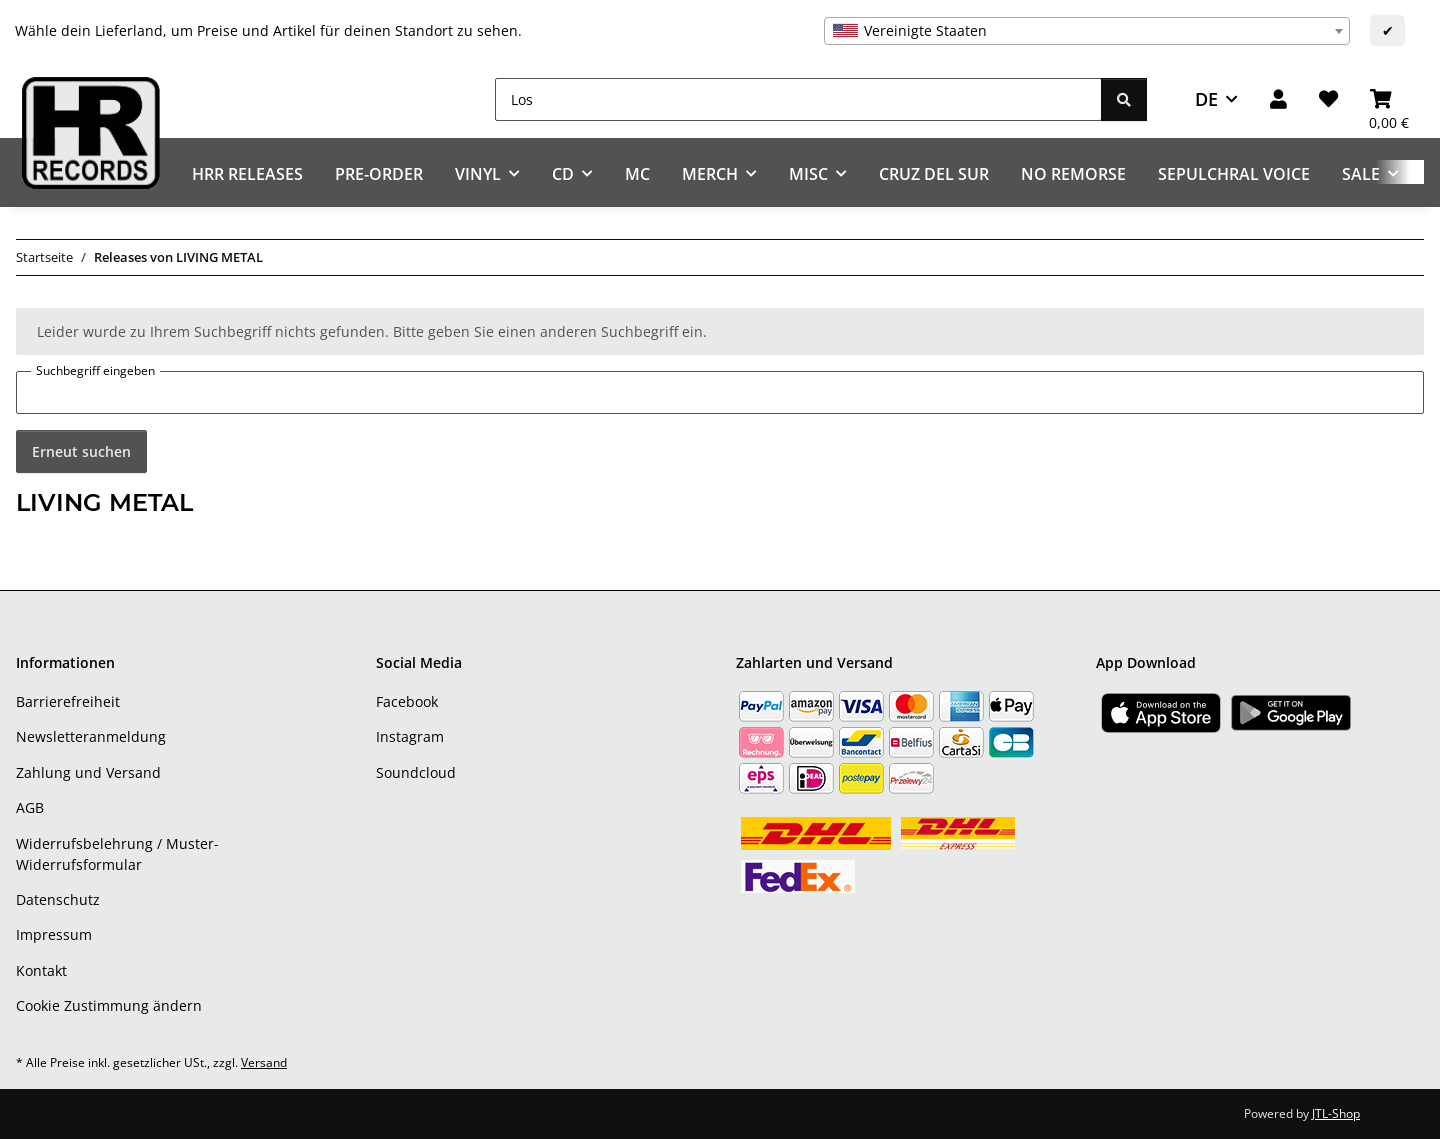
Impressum (54, 934)
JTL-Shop (1336, 1113)
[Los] (798, 99)
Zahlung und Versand (88, 772)
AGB (30, 807)
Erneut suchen (81, 451)
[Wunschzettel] (1328, 99)
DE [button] (1206, 99)
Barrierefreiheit (68, 701)
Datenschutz (58, 899)
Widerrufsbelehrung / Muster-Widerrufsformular (117, 854)
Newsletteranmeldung (91, 736)
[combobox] (1087, 31)
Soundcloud (416, 772)
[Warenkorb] (1389, 99)
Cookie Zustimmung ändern (109, 1005)
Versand (264, 1062)
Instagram (410, 736)
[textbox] (1087, 31)
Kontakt (41, 970)
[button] (1278, 99)
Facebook (407, 701)
